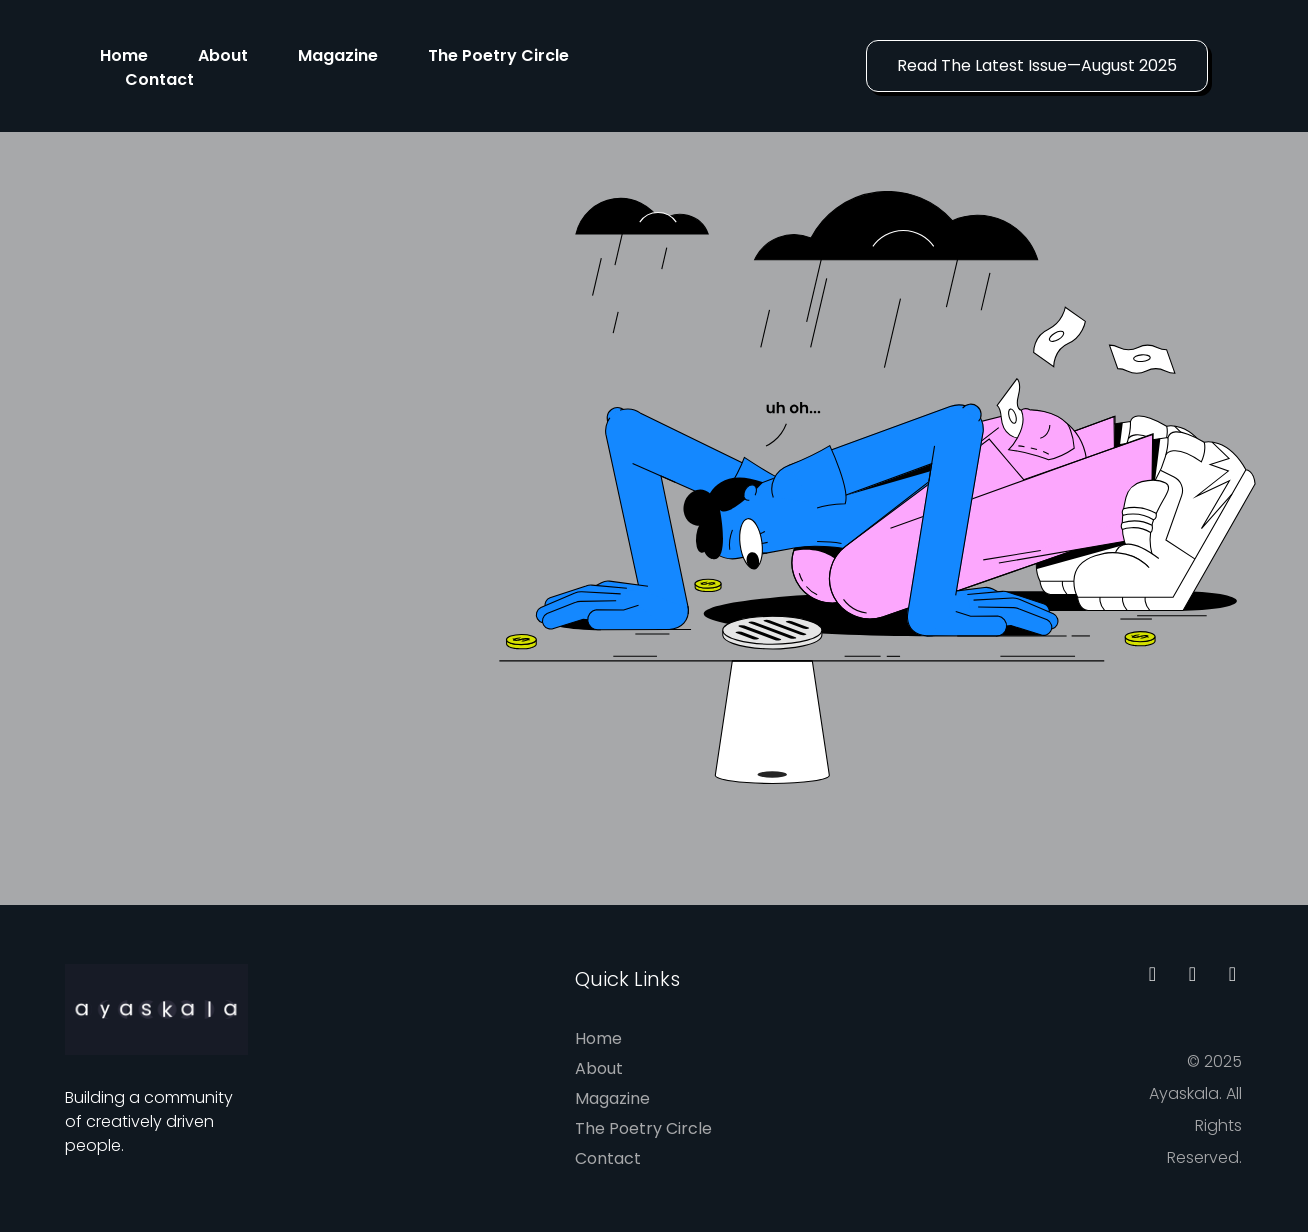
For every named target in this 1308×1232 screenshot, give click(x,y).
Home (124, 55)
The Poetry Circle (498, 55)
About (223, 55)
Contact (159, 79)
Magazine (338, 55)
